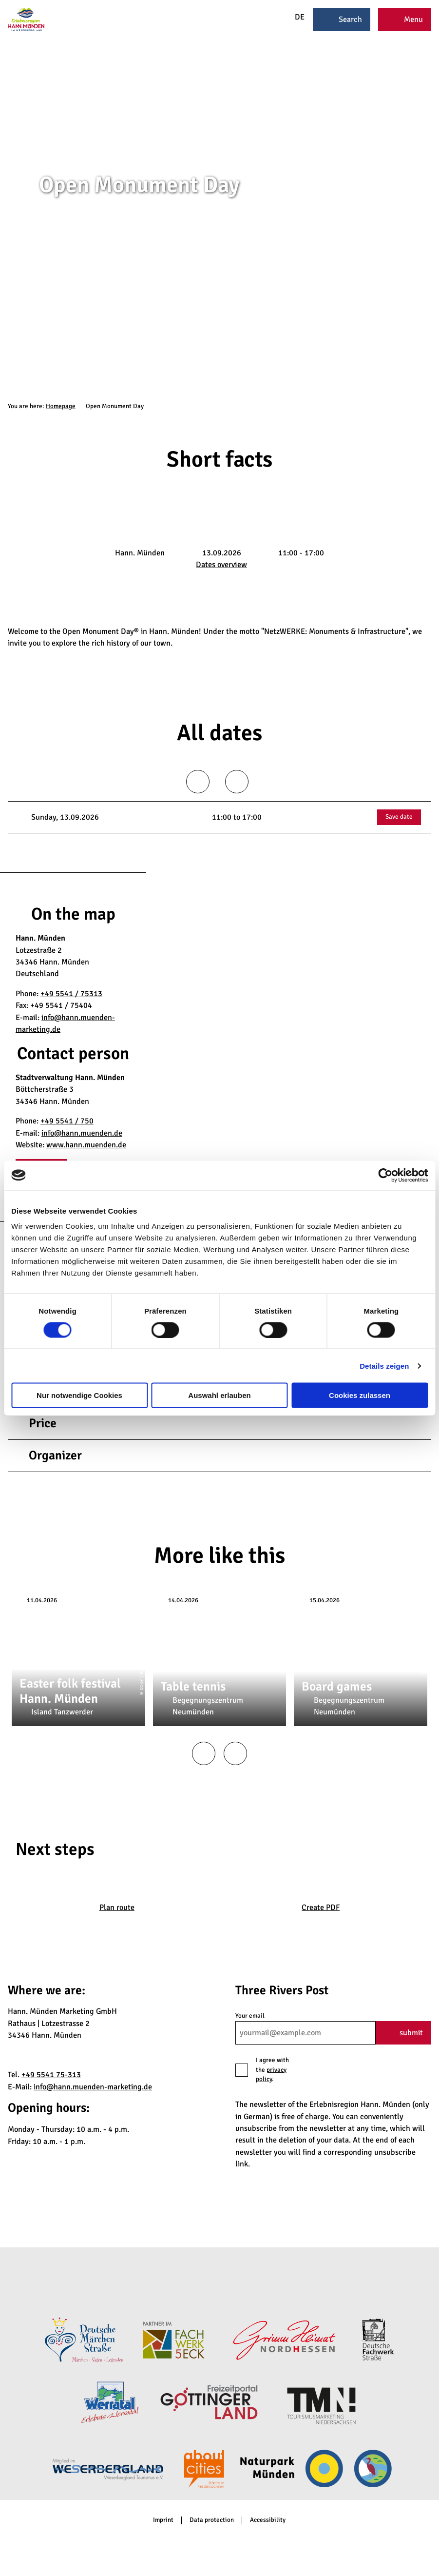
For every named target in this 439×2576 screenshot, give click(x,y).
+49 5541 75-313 (51, 2075)
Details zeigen (384, 1365)
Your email (250, 2016)
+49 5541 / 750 (67, 1121)
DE (293, 17)
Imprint (163, 2520)
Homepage (61, 406)
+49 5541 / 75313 (71, 994)
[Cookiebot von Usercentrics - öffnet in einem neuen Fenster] (385, 1175)
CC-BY (435, 232)
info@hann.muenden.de (81, 1133)
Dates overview (221, 565)
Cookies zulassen (359, 1395)
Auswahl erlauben (219, 1395)
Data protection (212, 2520)
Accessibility (268, 2520)
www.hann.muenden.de (86, 1145)
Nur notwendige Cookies (79, 1395)
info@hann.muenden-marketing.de (93, 2087)
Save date (399, 817)
